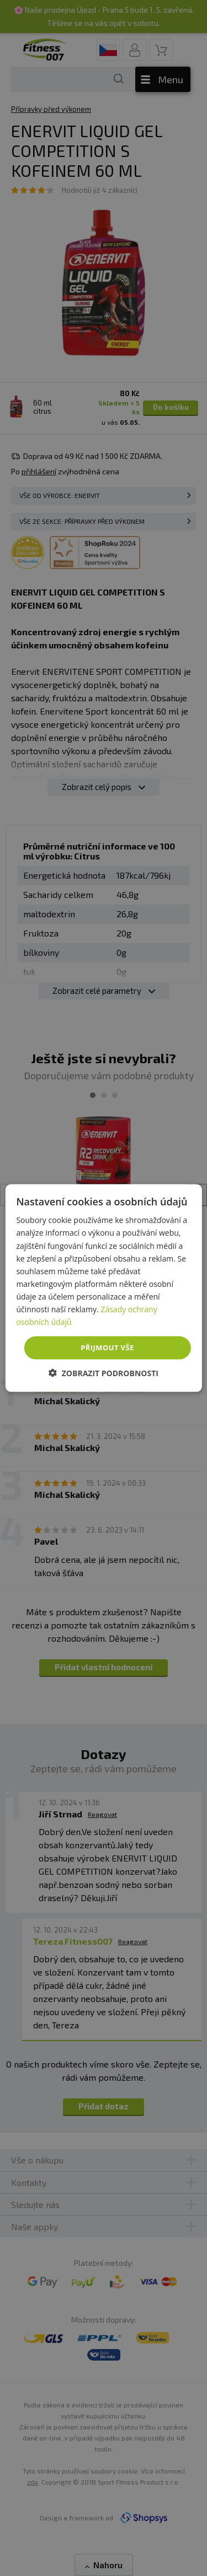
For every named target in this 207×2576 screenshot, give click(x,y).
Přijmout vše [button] (107, 1347)
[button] (103, 1372)
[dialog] (103, 1288)
